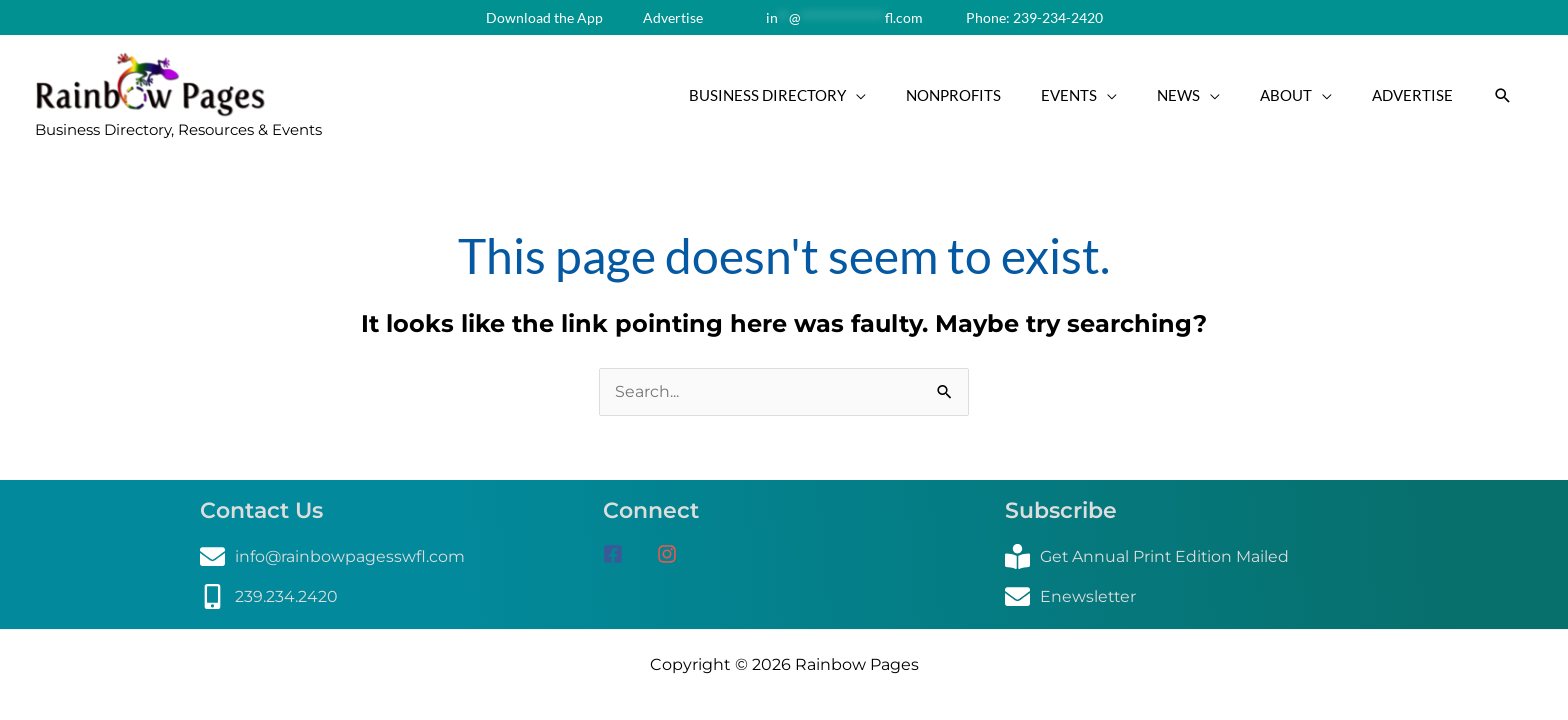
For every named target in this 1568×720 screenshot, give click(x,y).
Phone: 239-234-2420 (1033, 17)
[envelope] (333, 560)
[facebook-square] (628, 558)
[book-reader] (1148, 560)
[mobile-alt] (269, 600)
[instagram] (674, 558)
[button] (1503, 97)
